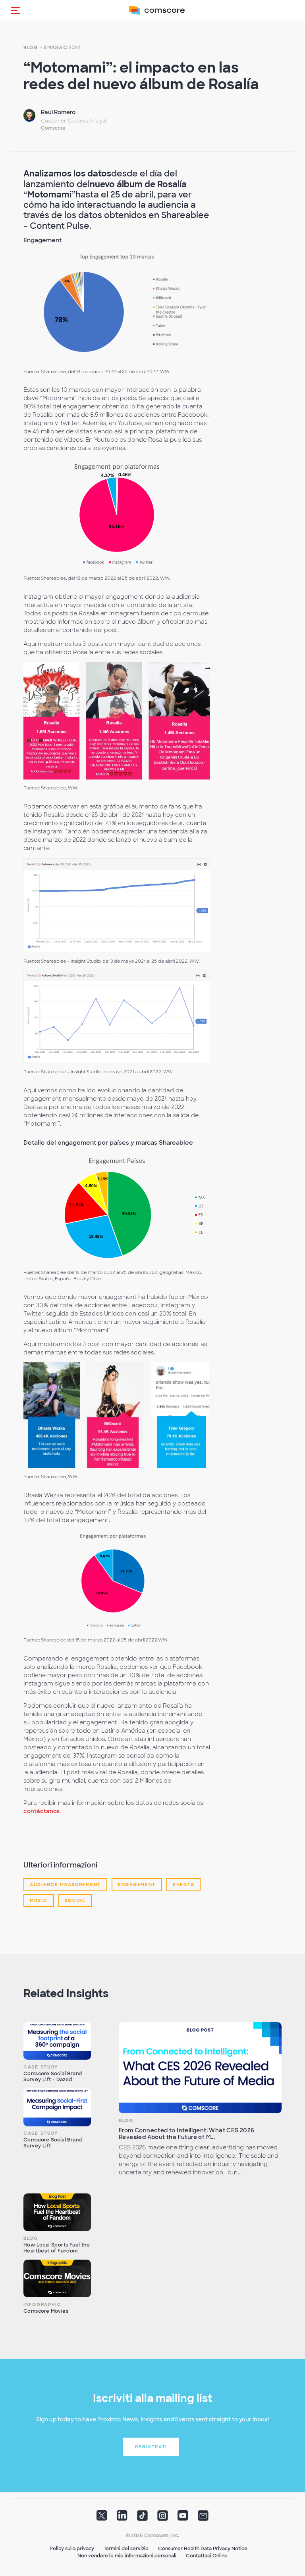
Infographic (42, 2304)
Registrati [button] (151, 2447)
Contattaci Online (207, 2556)
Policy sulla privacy (72, 2548)
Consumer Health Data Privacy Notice (202, 2548)
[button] (15, 10)
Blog (30, 47)
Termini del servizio (126, 2548)
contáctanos (41, 1811)
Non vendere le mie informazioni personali (126, 2556)
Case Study (40, 2067)
